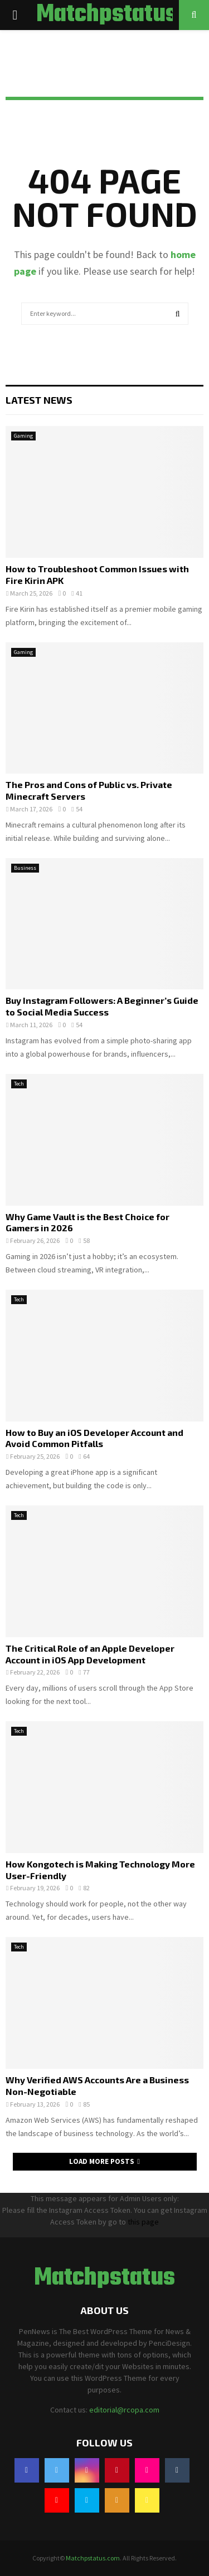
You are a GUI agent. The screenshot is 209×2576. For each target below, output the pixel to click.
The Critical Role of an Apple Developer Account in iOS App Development (90, 1654)
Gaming (23, 435)
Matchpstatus (106, 15)
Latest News (39, 400)
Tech (19, 1083)
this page (143, 2222)
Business (25, 867)
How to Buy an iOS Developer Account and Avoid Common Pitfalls (94, 1438)
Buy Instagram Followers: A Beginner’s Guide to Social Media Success (102, 1006)
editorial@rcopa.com (124, 2410)
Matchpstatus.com (93, 2558)
